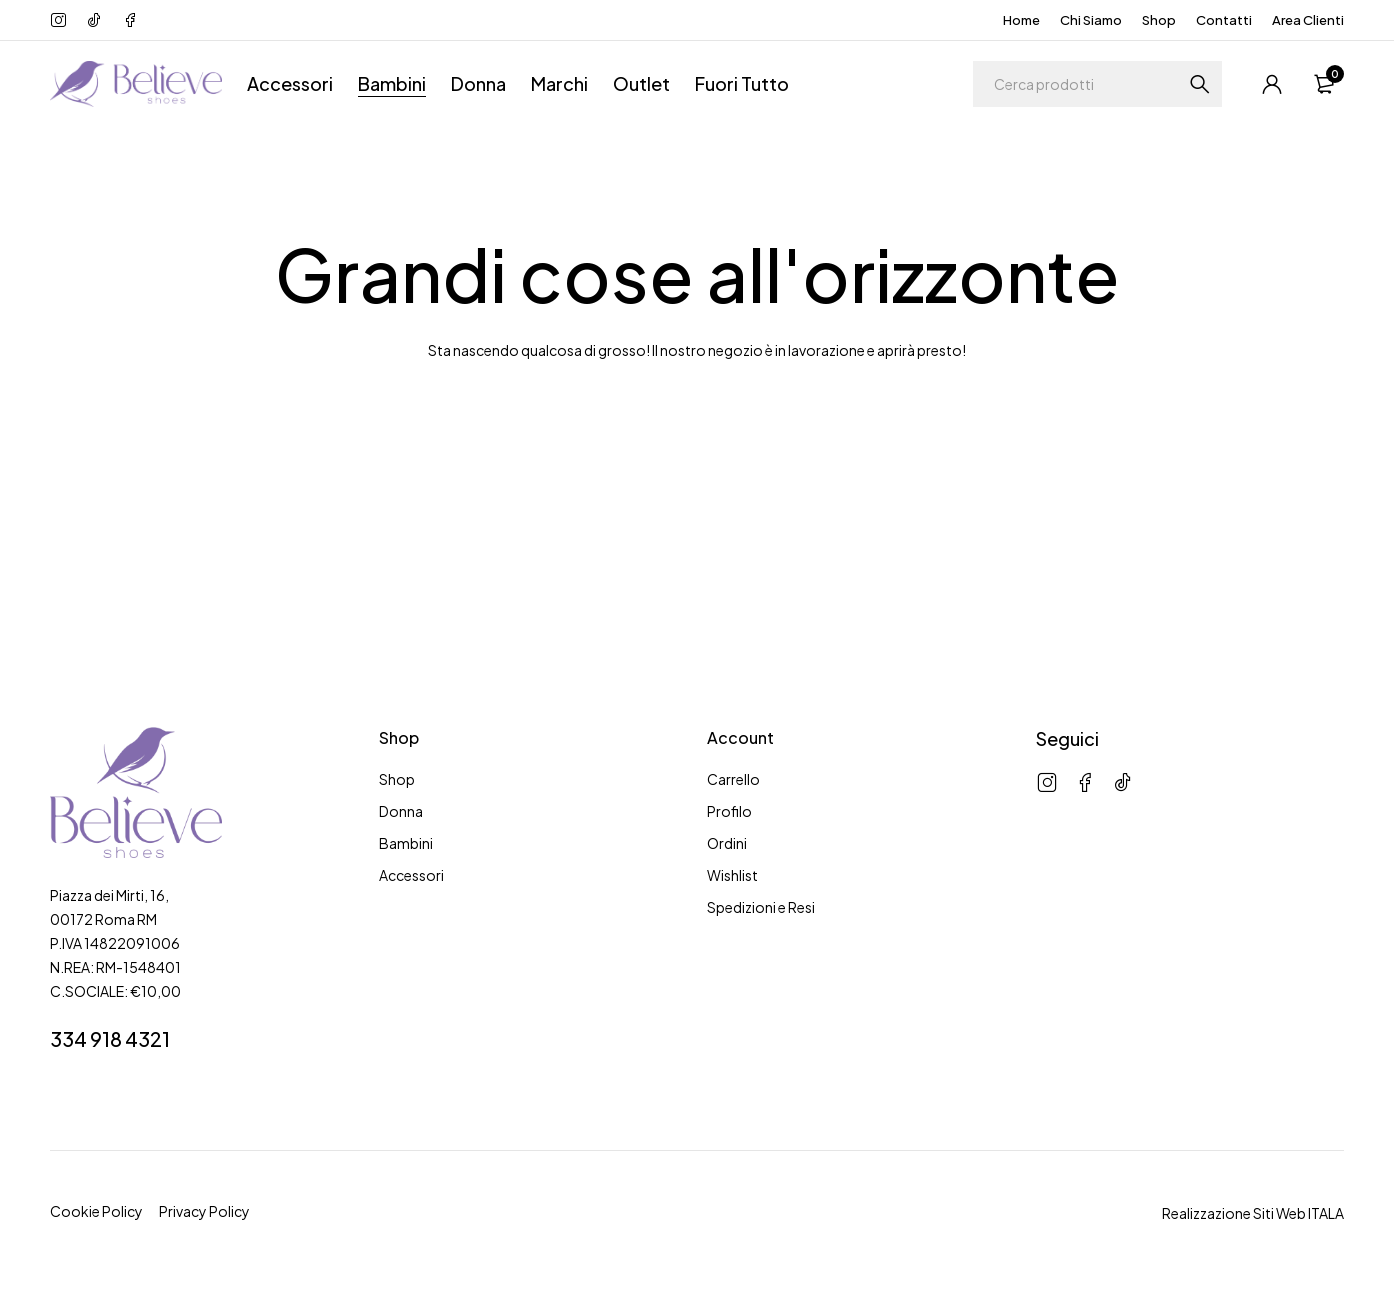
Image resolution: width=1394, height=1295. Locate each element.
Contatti (1224, 20)
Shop (1159, 20)
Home (1021, 20)
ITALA (1326, 1213)
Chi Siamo (1091, 20)
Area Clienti (1308, 20)
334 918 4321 (110, 1038)
